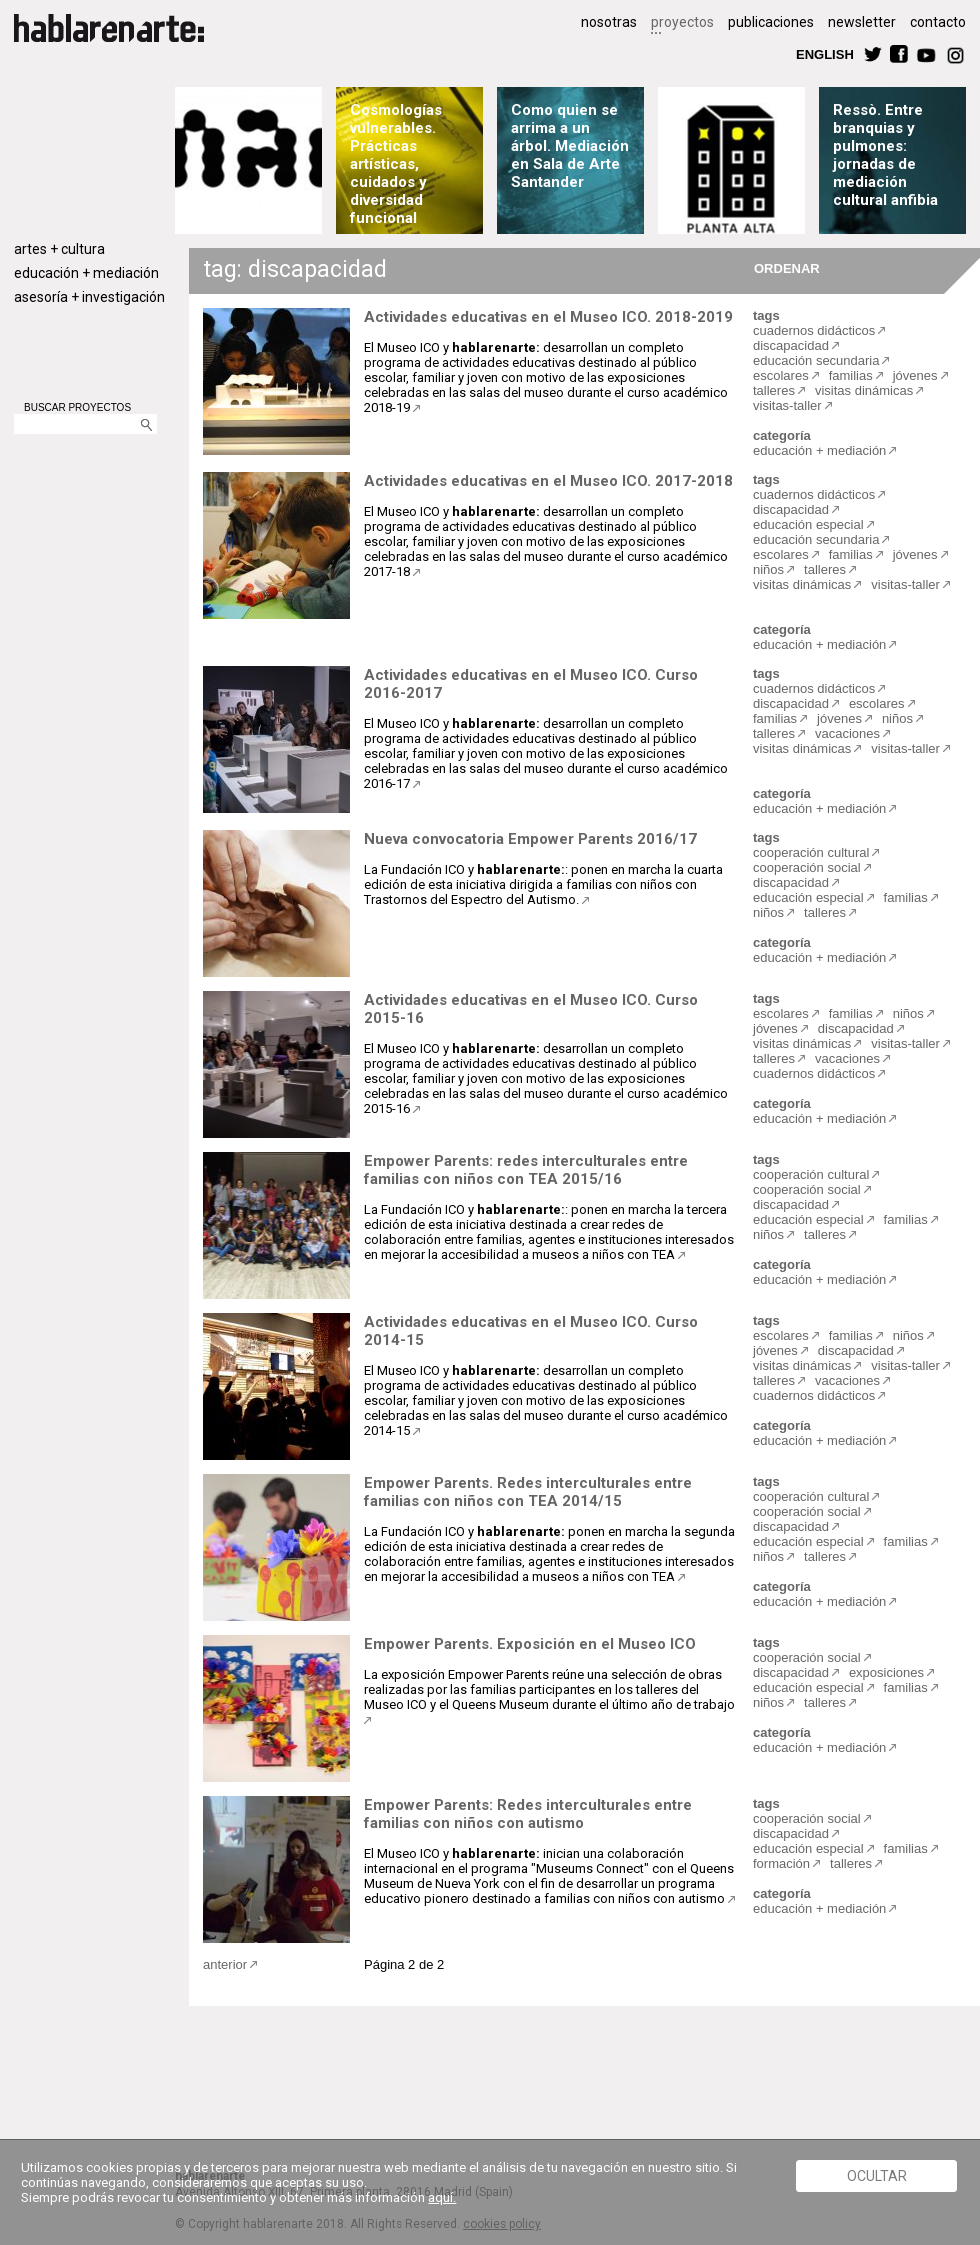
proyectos (682, 22)
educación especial (808, 524)
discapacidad (791, 345)
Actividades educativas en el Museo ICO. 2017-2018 (548, 481)
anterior (225, 1964)
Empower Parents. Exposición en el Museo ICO (530, 1644)
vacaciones (847, 733)
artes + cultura (59, 249)
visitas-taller (787, 405)
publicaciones (771, 22)
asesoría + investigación (89, 297)
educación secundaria (816, 360)
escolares (781, 375)
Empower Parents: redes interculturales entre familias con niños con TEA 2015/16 (526, 1170)
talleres (774, 390)
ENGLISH (825, 53)
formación (781, 1863)
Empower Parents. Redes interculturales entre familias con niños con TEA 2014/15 (528, 1492)
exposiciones (886, 1672)
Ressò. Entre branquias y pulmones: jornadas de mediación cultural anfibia (886, 155)
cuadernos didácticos (814, 330)
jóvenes (915, 375)
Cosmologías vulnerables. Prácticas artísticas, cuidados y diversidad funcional (396, 164)
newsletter (862, 22)
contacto (938, 22)
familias (851, 375)
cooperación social (807, 867)
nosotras (609, 22)
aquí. (442, 2197)
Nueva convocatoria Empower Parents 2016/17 (530, 839)
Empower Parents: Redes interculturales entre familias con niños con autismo (528, 1814)
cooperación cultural (811, 852)
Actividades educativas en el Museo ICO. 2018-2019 (548, 317)
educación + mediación (86, 273)
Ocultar (877, 2176)
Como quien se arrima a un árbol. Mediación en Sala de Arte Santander (570, 146)
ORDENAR (784, 267)
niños (768, 569)
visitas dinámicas (864, 390)
